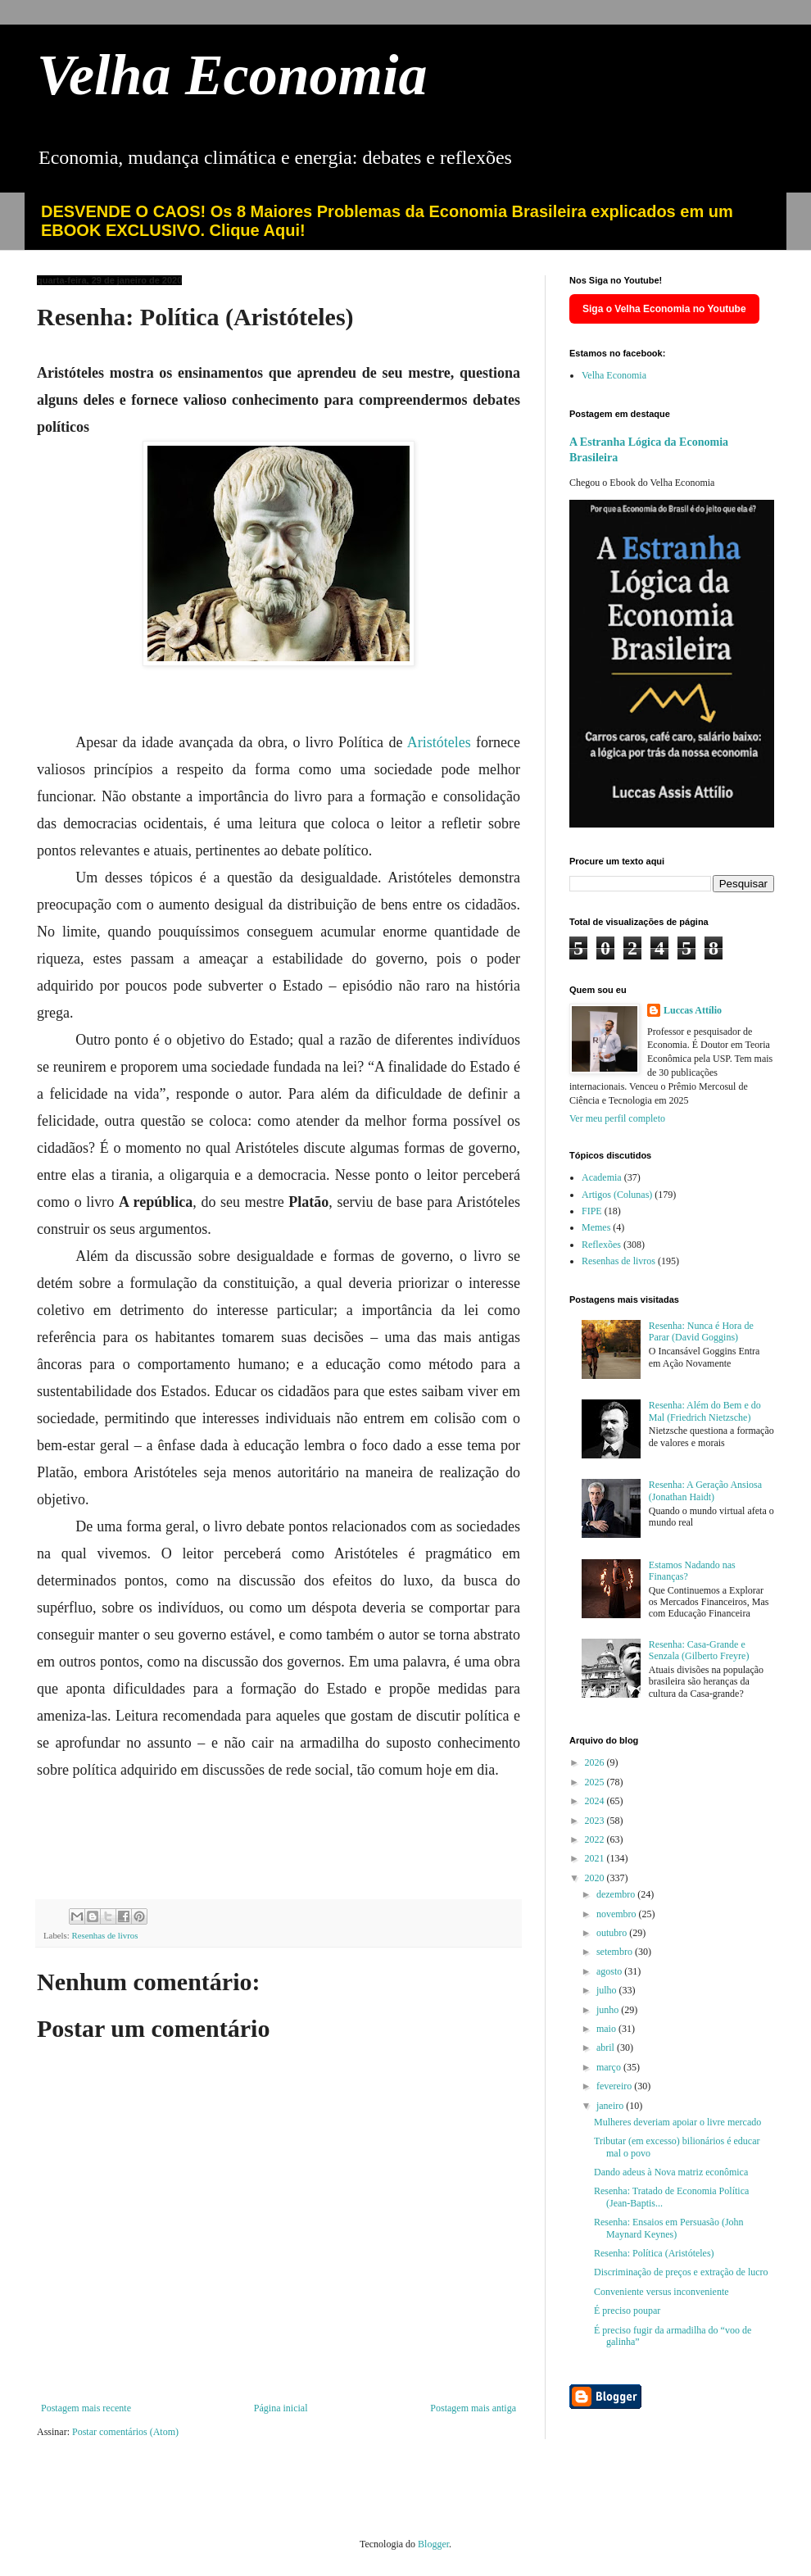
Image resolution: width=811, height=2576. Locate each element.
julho (607, 1990)
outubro (612, 1933)
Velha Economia (232, 75)
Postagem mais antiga (473, 2408)
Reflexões (601, 1244)
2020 (596, 1878)
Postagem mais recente (86, 2408)
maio (607, 2028)
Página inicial (281, 2408)
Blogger (433, 2544)
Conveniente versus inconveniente (661, 2291)
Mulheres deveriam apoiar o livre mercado (677, 2122)
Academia (602, 1177)
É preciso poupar (627, 2310)
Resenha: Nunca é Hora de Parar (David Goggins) (701, 1331)
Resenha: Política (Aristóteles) (654, 2253)
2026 (596, 1762)
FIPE (592, 1211)
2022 (596, 1839)
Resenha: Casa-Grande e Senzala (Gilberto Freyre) (699, 1650)
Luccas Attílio (693, 1010)
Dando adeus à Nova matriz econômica (671, 2172)
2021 (596, 1858)
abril (606, 2047)
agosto (610, 1971)
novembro (617, 1914)
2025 (596, 1782)
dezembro (616, 1894)
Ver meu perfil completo (617, 1118)
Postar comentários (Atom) (125, 2432)
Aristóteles (441, 742)
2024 (596, 1801)
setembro (615, 1951)
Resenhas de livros (104, 1935)
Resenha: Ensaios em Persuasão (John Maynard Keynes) (669, 2227)
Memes (596, 1227)
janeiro (611, 2105)
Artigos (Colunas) (617, 1194)
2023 (596, 1820)
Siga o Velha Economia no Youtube (664, 309)
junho (608, 2010)
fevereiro (615, 2086)
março (609, 2067)
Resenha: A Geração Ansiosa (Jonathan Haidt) (705, 1490)
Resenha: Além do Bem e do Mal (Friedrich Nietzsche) (705, 1410)
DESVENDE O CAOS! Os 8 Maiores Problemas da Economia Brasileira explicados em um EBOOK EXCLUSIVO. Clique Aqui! (387, 220)
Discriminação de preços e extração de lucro (681, 2272)
